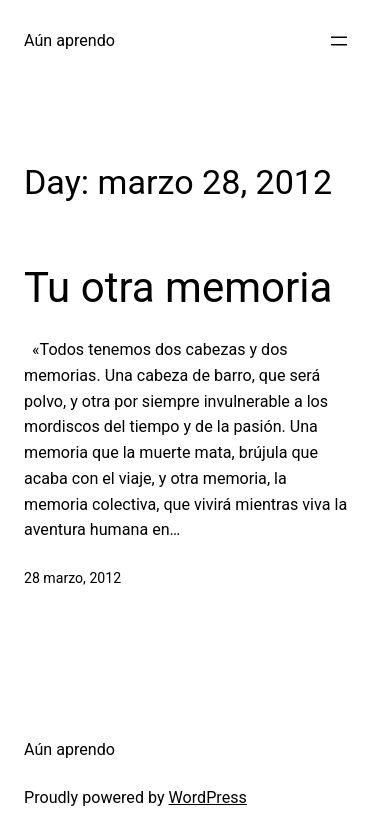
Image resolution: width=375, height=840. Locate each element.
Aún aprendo (69, 40)
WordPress (208, 797)
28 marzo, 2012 (72, 578)
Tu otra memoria (178, 287)
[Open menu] (339, 41)
